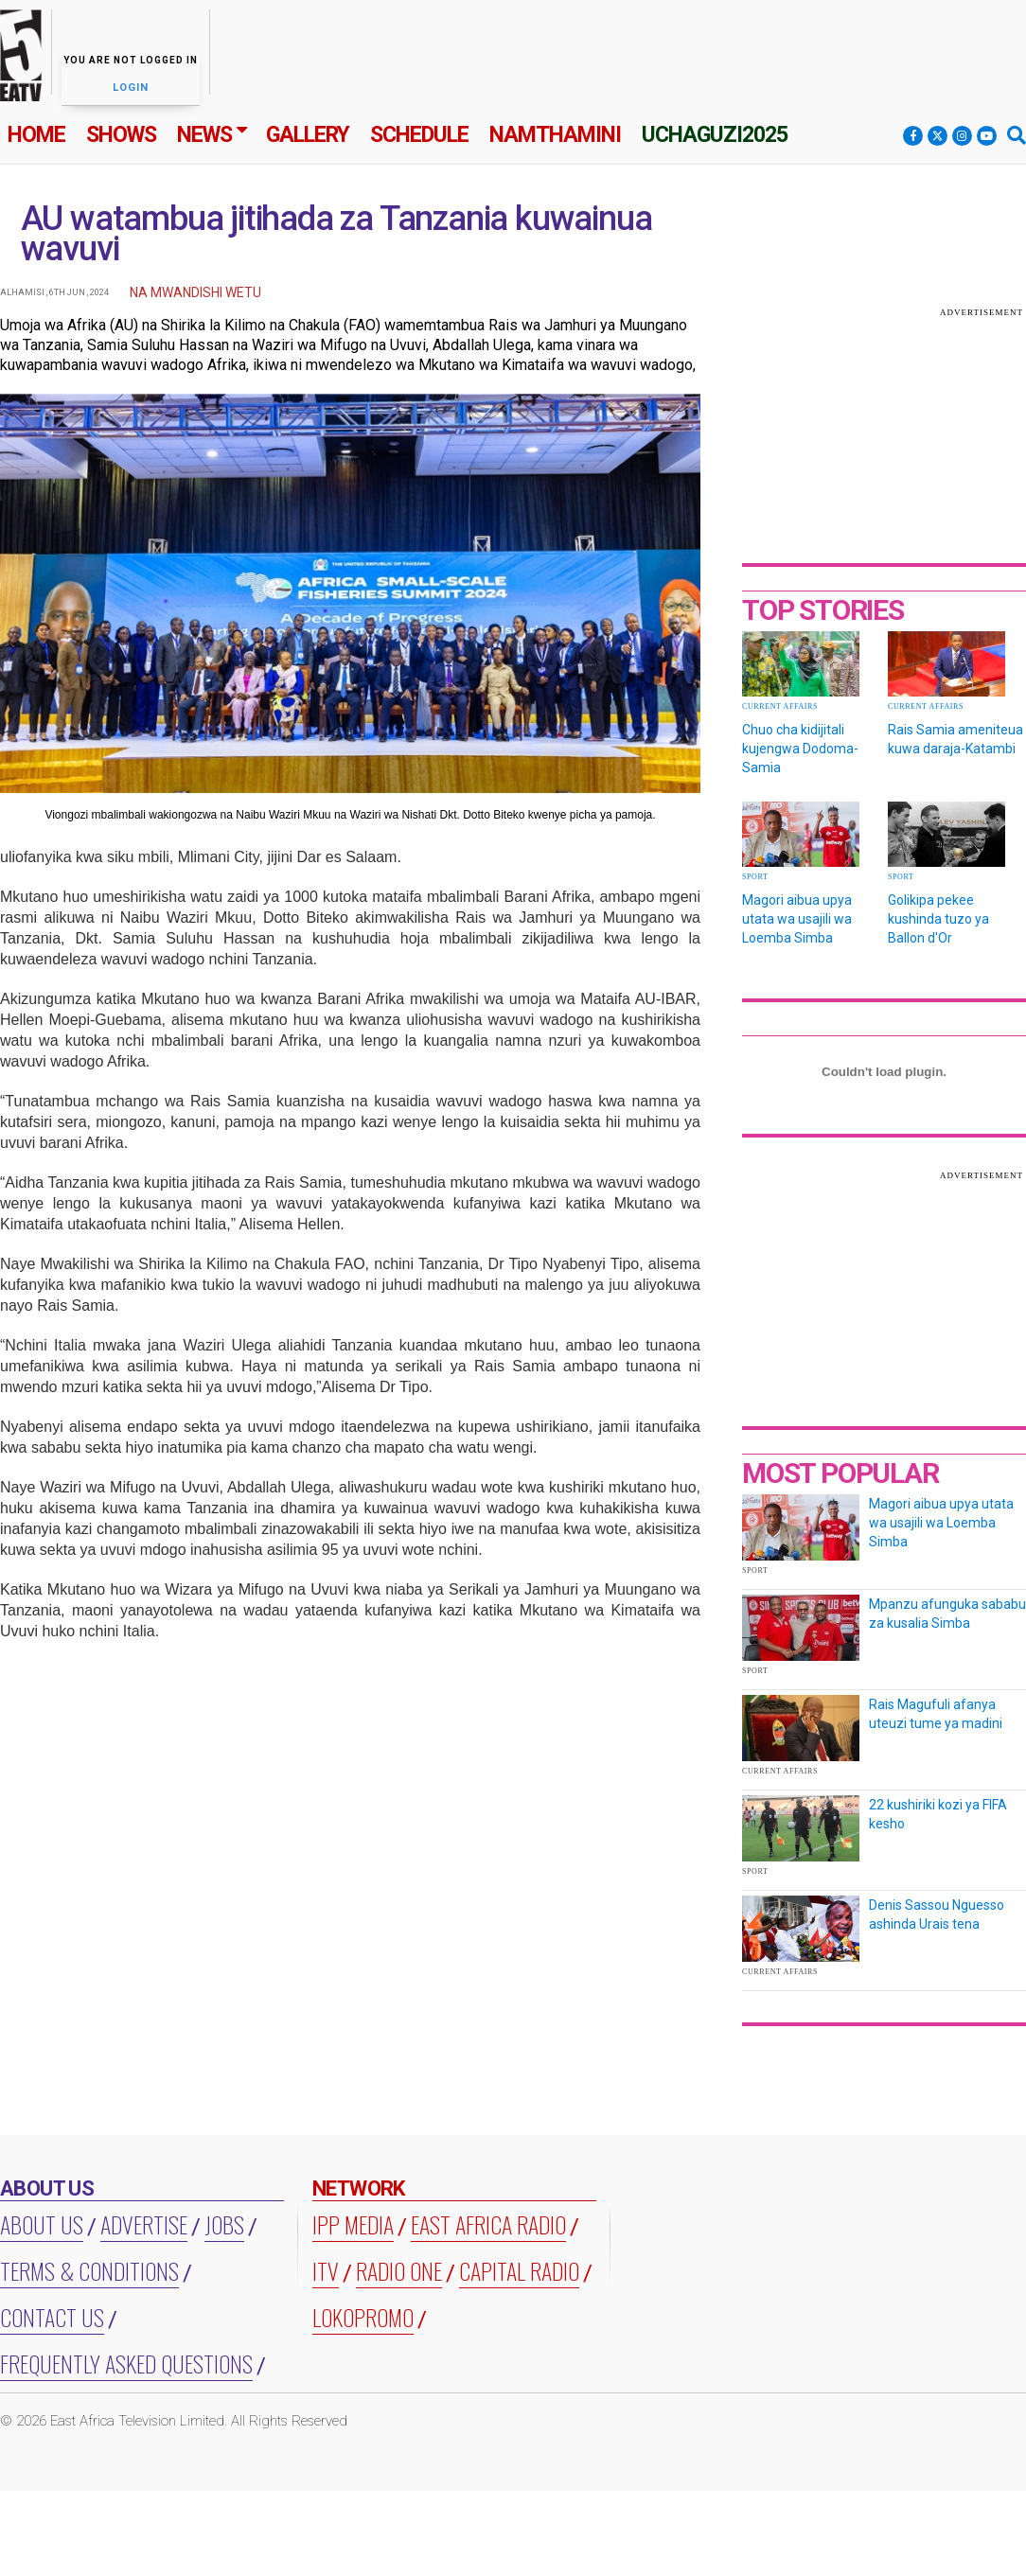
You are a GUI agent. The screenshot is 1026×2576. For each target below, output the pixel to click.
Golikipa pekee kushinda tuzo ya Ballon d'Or (938, 918)
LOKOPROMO (363, 2317)
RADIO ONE (399, 2270)
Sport (755, 877)
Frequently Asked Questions (126, 2363)
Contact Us (52, 2317)
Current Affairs (780, 706)
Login (131, 87)
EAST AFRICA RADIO (488, 2224)
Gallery (307, 135)
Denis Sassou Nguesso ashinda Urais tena (936, 1914)
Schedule (419, 135)
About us (41, 2224)
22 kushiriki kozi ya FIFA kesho (938, 1814)
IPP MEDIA (353, 2224)
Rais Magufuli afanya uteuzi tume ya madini (935, 1714)
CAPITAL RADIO (519, 2270)
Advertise (143, 2224)
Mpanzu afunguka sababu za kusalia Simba (947, 1614)
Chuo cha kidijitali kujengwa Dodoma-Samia (800, 748)
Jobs (224, 2224)
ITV (325, 2270)
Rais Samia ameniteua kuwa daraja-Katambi (955, 739)
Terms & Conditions (89, 2270)
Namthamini (555, 135)
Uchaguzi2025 (714, 135)
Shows (121, 135)
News (204, 135)
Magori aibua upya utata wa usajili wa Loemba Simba (797, 918)
